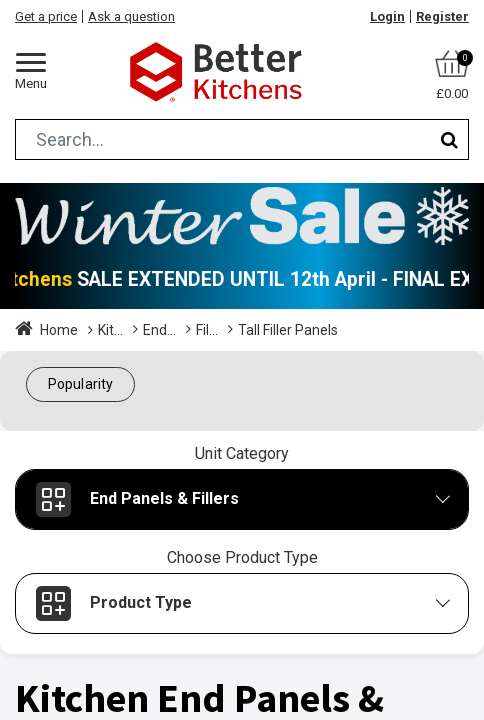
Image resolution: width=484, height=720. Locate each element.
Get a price (46, 16)
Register (442, 16)
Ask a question (131, 16)
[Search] (449, 139)
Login (387, 16)
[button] (80, 384)
